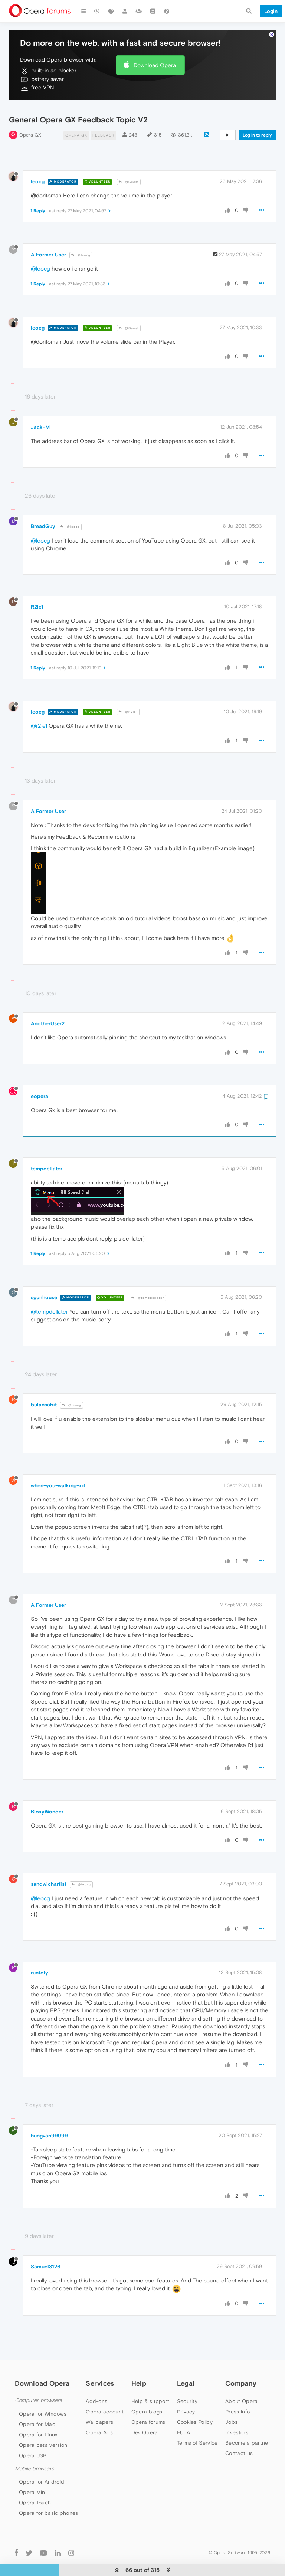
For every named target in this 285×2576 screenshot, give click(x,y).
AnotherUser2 (48, 1006)
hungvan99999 (49, 2118)
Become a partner (247, 2425)
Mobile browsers (34, 2451)
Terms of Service (197, 2425)
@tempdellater (147, 1280)
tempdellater (46, 1151)
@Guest (129, 164)
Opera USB (33, 2438)
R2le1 (37, 589)
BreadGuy (43, 509)
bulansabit (44, 1387)
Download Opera (155, 47)
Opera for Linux (38, 2417)
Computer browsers (38, 2383)
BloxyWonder (47, 1794)
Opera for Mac (37, 2406)
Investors (236, 2415)
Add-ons (96, 2384)
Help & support (150, 2384)
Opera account (105, 2394)
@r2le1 (39, 708)
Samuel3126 (45, 2249)
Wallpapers (99, 2405)
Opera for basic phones (48, 2495)
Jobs (231, 2405)
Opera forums (148, 2405)
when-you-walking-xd (58, 1468)
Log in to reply (257, 117)
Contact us (239, 2436)
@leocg (81, 237)
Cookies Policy (195, 2405)
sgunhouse (44, 1280)
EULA (183, 2415)
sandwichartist (48, 1866)
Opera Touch (35, 2485)
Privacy (186, 2394)
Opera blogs (146, 2394)
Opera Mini (32, 2475)
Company (240, 2366)
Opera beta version (43, 2427)
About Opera (241, 2384)
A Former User (48, 237)
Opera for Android (41, 2464)
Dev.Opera (144, 2415)
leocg (38, 164)
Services (100, 2366)
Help (138, 2366)
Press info (237, 2394)
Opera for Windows (42, 2396)
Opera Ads (99, 2415)
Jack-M (40, 410)
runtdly (39, 1955)
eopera (39, 1079)
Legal (186, 2366)
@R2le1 (128, 694)
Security (187, 2384)
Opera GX (30, 117)
